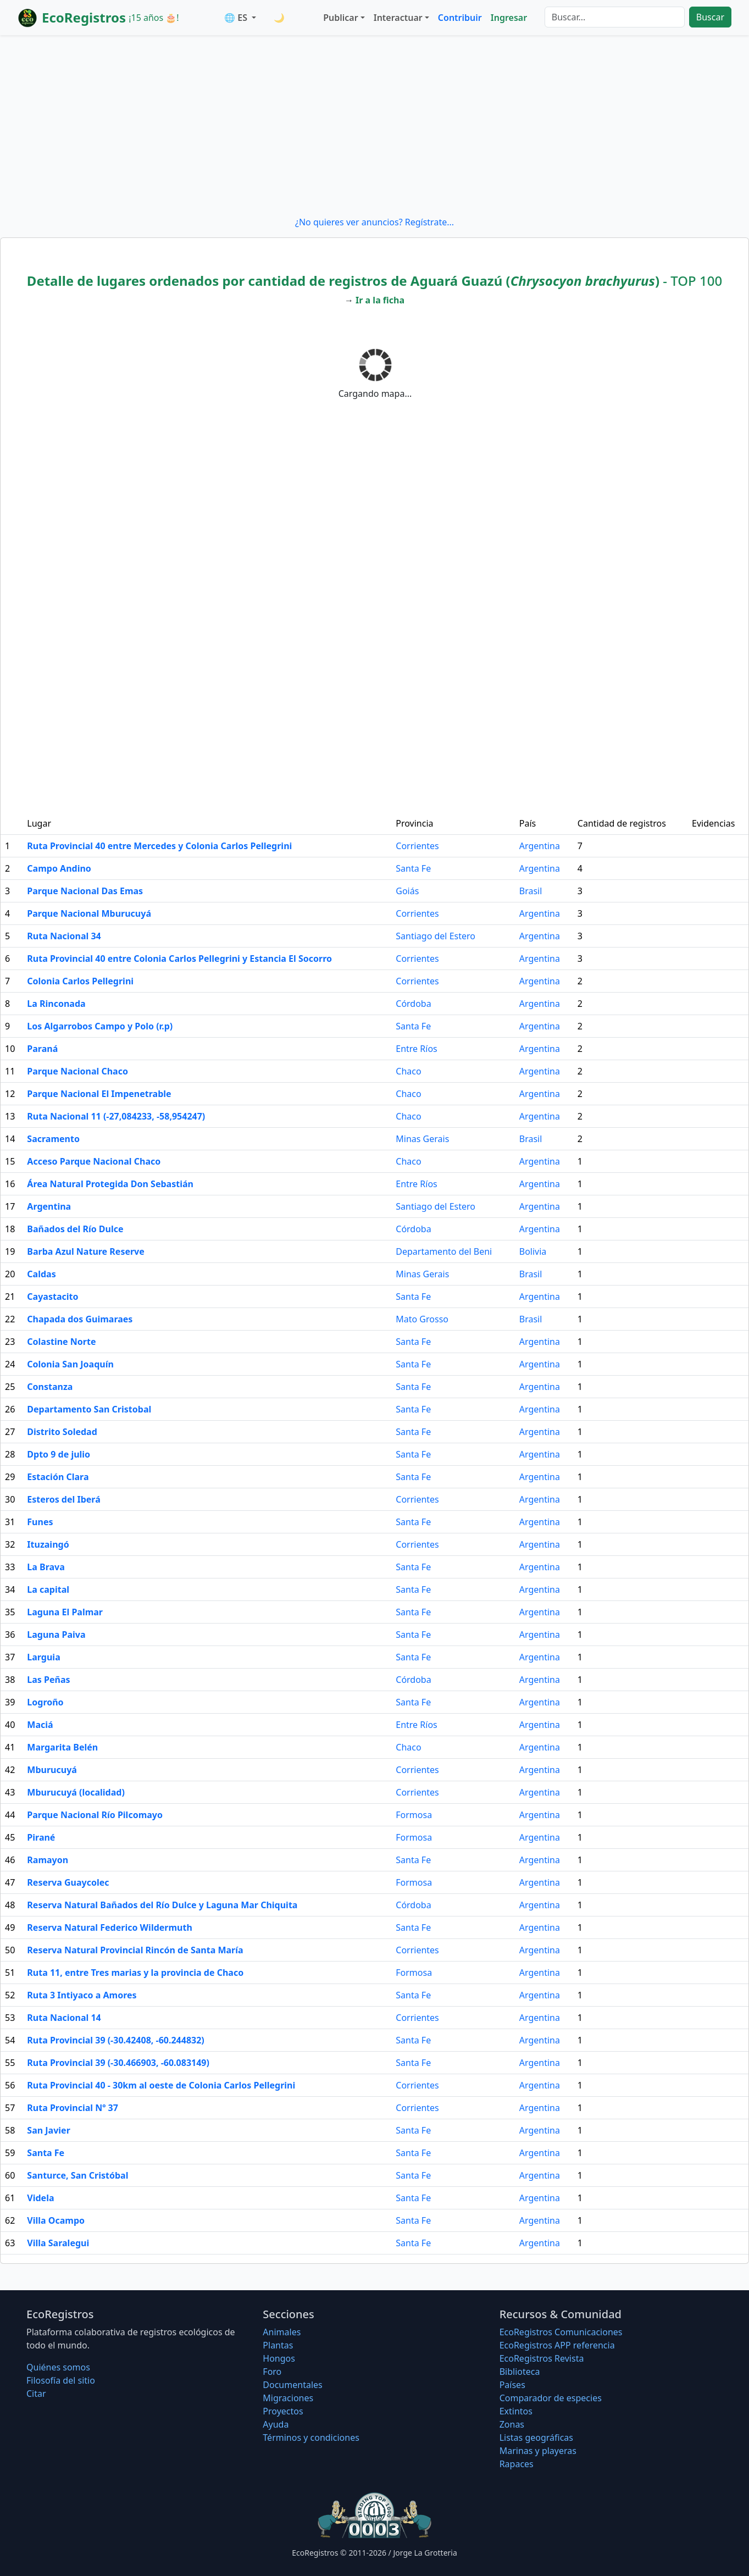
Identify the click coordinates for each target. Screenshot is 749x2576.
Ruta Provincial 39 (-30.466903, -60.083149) (118, 2063)
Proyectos (283, 2411)
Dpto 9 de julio (58, 1454)
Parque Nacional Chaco (77, 1071)
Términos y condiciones (311, 2437)
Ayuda (275, 2424)
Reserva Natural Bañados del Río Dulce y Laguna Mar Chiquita (162, 1905)
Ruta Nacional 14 (64, 2018)
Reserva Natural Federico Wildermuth (109, 1927)
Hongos (279, 2358)
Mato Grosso (422, 1319)
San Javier (48, 2130)
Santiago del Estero (435, 936)
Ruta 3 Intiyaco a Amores (81, 1995)
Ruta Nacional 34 (64, 936)
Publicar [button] (340, 18)
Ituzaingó (48, 1544)
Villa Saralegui (58, 2243)
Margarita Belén (62, 1747)
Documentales (292, 2385)
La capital (48, 1589)
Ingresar (509, 18)
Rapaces (517, 2464)
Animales (282, 2332)
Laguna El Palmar (65, 1612)
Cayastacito (52, 1296)
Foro (272, 2372)
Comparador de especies (551, 2398)
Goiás (407, 891)
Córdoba (413, 1004)
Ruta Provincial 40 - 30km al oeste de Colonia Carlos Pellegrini (161, 2085)
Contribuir (460, 18)
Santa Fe (413, 868)
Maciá (40, 1725)
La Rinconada (56, 1004)
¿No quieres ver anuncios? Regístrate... (374, 222)
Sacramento (53, 1139)
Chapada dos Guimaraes (79, 1319)
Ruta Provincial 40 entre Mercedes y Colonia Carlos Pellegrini (159, 846)
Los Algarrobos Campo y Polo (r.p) (100, 1026)
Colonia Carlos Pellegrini (80, 981)
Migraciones (288, 2398)
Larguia (43, 1657)
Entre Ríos (416, 1049)
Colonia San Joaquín (70, 1364)
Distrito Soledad (62, 1432)
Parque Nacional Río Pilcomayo (95, 1815)
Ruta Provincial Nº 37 (72, 2108)
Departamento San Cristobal (89, 1409)
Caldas (41, 1274)
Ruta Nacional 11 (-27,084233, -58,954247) (116, 1116)
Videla (40, 2198)
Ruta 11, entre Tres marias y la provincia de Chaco (135, 1972)
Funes (40, 1522)
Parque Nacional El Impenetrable (99, 1094)
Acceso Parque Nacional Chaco (93, 1161)
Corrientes (417, 846)
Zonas (512, 2424)
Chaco (408, 1071)
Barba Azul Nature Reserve (85, 1251)
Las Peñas (48, 1680)
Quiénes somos (58, 2367)
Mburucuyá (52, 1770)
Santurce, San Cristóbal (77, 2175)
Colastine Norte (61, 1342)
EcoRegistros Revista (542, 2358)
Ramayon (47, 1860)
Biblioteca (520, 2372)
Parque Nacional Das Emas (85, 891)
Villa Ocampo (56, 2220)
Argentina (539, 846)
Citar (36, 2393)
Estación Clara (57, 1477)
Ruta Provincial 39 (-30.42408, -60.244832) (115, 2040)
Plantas (278, 2345)
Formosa (414, 1815)
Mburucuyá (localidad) (76, 1792)
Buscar (710, 17)
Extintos (516, 2411)
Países (512, 2385)
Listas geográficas (536, 2437)
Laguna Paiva (56, 1634)
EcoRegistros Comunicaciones (561, 2332)
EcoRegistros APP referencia (557, 2345)
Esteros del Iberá (63, 1499)
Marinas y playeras (538, 2451)
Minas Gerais (422, 1139)
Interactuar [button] (398, 18)
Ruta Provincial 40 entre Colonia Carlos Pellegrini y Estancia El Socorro (179, 958)
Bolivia (533, 1251)
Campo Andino (59, 868)
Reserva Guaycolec (68, 1882)
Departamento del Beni (444, 1251)
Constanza (50, 1387)
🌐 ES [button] (236, 18)
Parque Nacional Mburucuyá (89, 913)
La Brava (45, 1567)
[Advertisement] (374, 125)
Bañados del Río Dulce (75, 1229)
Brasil (530, 891)
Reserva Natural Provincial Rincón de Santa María (135, 1950)
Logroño (45, 1702)
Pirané (41, 1837)
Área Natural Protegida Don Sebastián (110, 1184)
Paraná (42, 1049)
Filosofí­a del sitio (60, 2380)
